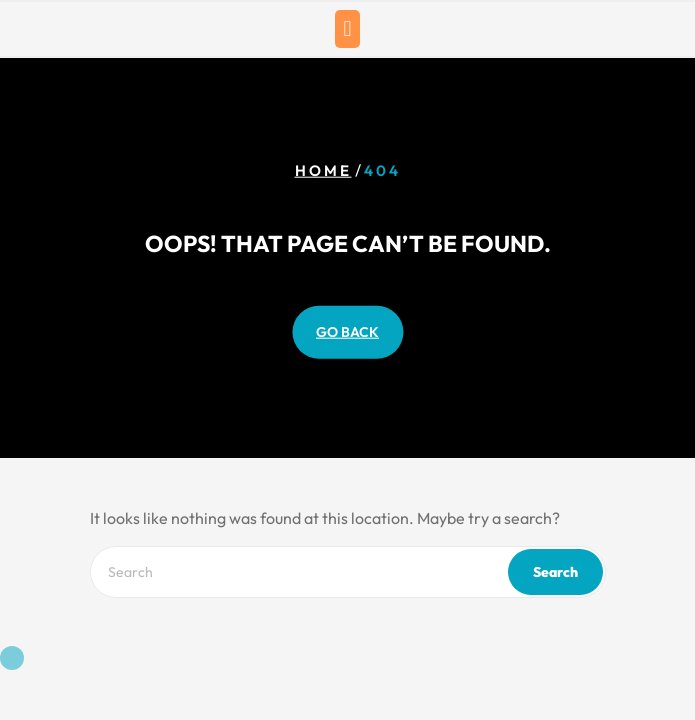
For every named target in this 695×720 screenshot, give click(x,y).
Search (555, 572)
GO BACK (347, 331)
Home (323, 170)
